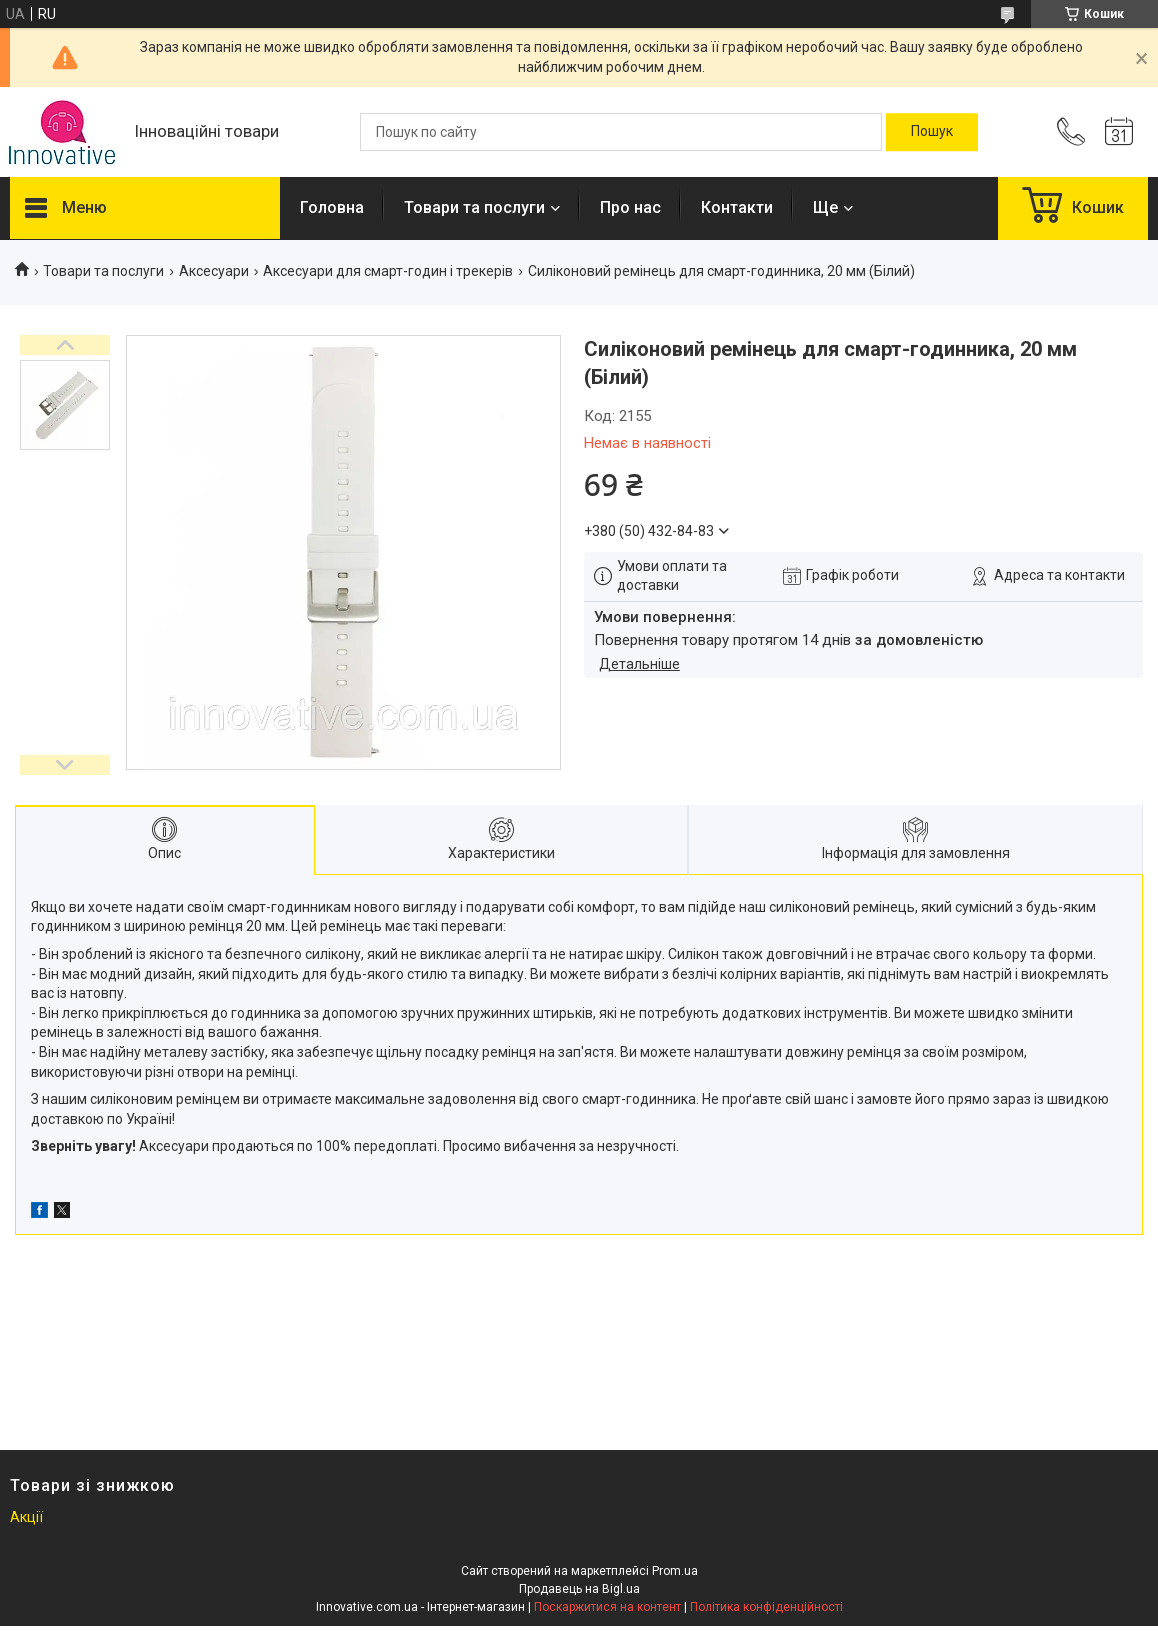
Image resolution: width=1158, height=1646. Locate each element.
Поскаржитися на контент (607, 1607)
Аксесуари (214, 271)
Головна (332, 207)
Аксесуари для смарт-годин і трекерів (388, 271)
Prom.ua (675, 1571)
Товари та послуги (474, 207)
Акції (26, 1517)
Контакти (737, 207)
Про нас (630, 207)
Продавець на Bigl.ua (579, 1589)
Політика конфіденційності (766, 1607)
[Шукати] (932, 132)
